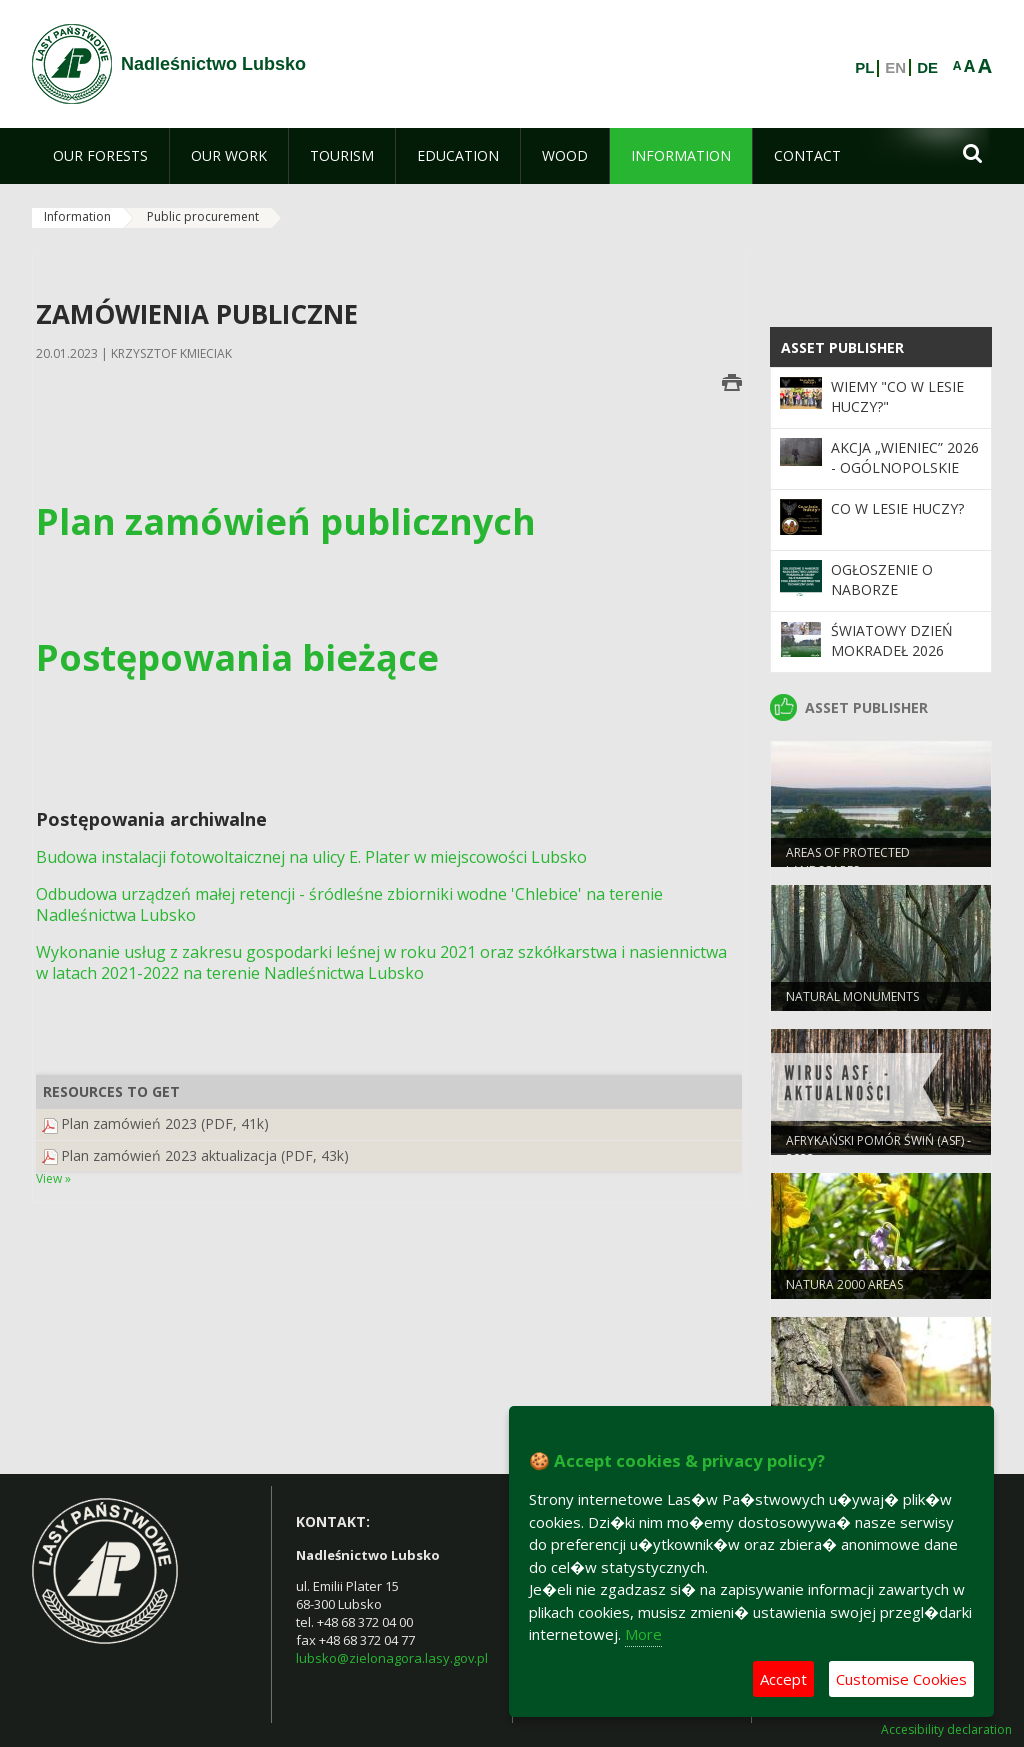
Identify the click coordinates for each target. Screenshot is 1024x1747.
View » (53, 1178)
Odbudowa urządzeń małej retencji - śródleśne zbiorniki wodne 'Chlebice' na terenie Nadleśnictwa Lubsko (349, 904)
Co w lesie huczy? (897, 508)
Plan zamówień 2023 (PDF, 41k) (165, 1123)
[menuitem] (100, 156)
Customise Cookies (901, 1679)
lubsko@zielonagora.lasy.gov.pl (392, 1658)
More (643, 1634)
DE (927, 68)
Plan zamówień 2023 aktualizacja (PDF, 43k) (205, 1155)
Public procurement (203, 216)
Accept (783, 1679)
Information (77, 216)
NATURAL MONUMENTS (852, 998)
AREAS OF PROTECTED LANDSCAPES (848, 863)
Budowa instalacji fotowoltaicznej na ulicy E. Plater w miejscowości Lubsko (311, 857)
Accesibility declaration (946, 1730)
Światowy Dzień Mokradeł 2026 (892, 640)
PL (864, 68)
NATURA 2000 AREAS (844, 1286)
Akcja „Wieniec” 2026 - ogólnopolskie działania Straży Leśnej (905, 478)
